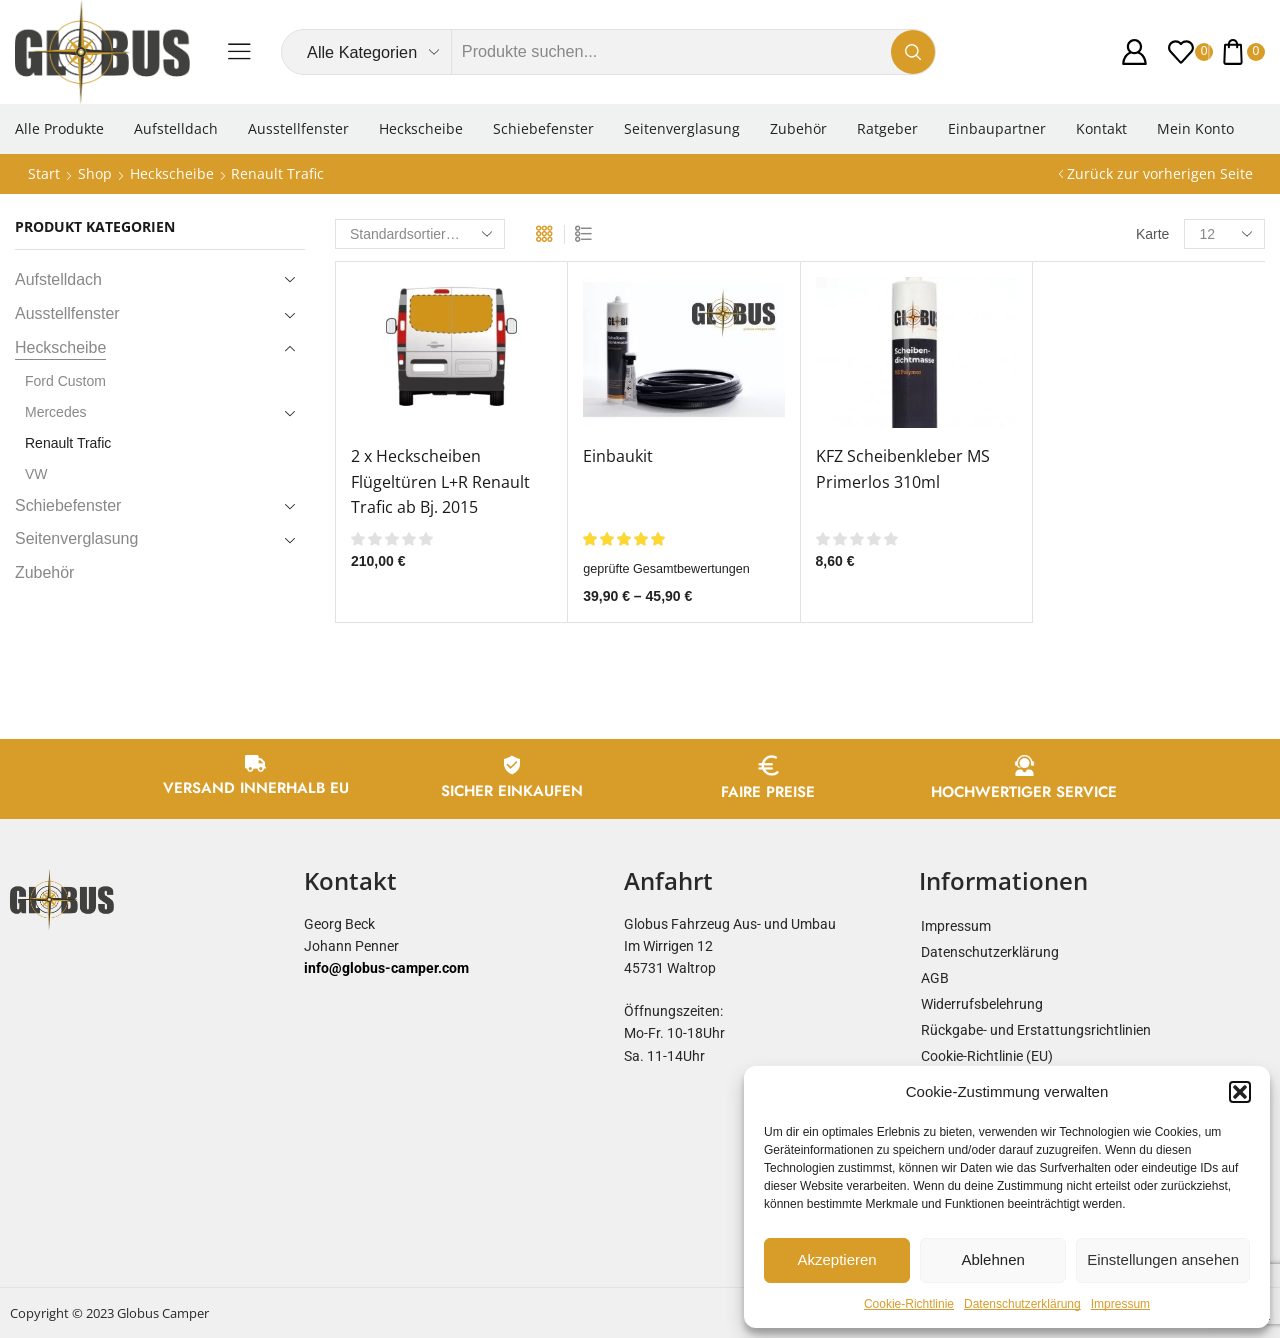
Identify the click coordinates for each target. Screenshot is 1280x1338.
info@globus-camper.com (386, 968)
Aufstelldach (176, 128)
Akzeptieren (836, 1259)
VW (36, 474)
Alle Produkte (59, 128)
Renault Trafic (68, 443)
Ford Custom (65, 381)
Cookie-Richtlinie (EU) (987, 1056)
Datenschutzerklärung (1022, 1304)
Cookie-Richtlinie (909, 1304)
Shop (95, 173)
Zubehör (798, 128)
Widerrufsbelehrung (982, 1004)
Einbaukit (618, 456)
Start (44, 173)
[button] (1240, 1092)
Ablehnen (992, 1259)
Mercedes (55, 412)
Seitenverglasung (682, 128)
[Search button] (913, 52)
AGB (935, 978)
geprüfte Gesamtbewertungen (666, 569)
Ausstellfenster (298, 128)
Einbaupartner (997, 128)
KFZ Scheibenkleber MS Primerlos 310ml (903, 469)
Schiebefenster (543, 128)
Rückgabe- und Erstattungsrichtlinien (1036, 1030)
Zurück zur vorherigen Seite (1160, 173)
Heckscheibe (421, 128)
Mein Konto (1195, 128)
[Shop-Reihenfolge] (420, 234)
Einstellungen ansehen (1163, 1259)
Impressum (1120, 1304)
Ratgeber (887, 128)
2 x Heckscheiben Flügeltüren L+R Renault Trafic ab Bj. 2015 (440, 481)
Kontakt (1101, 128)
